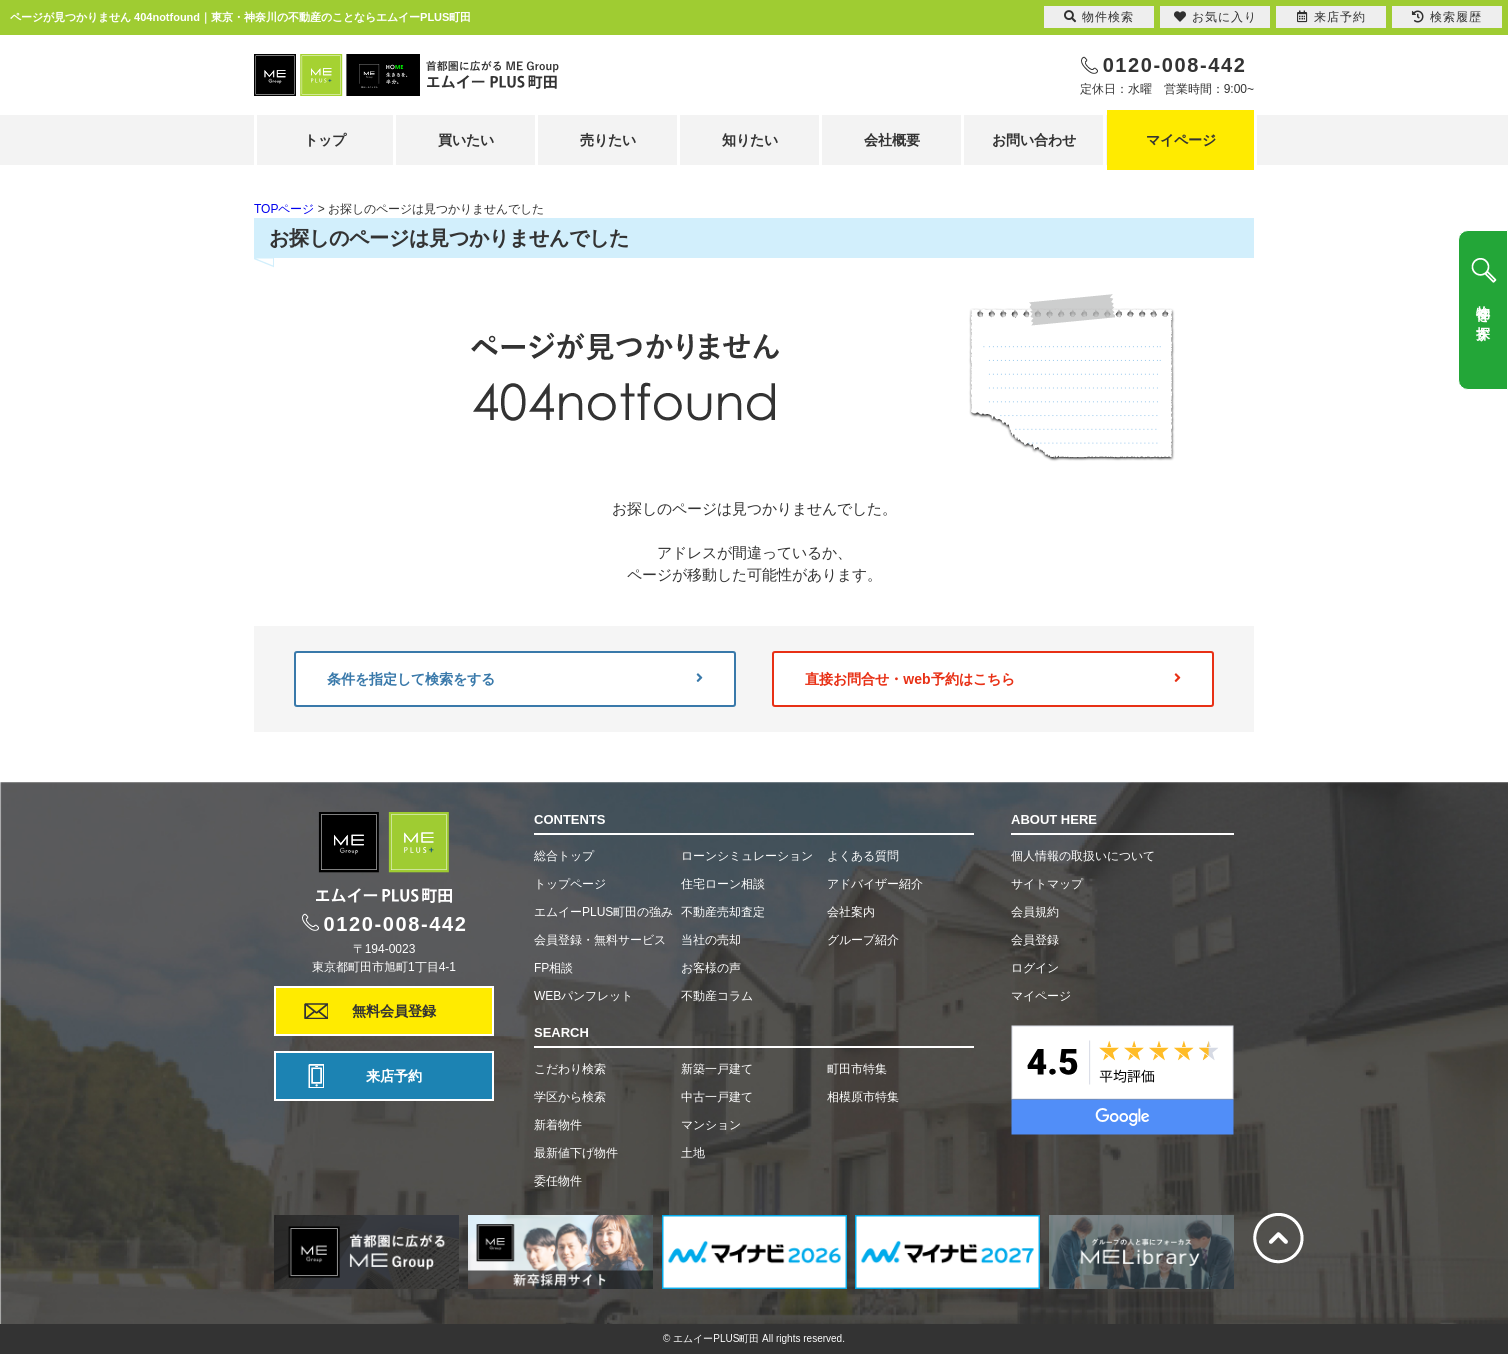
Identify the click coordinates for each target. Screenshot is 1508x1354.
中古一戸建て (717, 1097)
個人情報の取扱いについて (1083, 856)
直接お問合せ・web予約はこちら (993, 679)
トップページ (570, 884)
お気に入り (1215, 17)
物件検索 (1099, 17)
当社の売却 (711, 940)
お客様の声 (711, 968)
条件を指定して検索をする (515, 679)
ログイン (1035, 968)
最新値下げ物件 (576, 1153)
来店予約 (394, 1076)
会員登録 (1035, 940)
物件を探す (1483, 315)
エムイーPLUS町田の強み (603, 912)
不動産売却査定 (723, 912)
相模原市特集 (863, 1097)
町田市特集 (857, 1069)
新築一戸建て (717, 1069)
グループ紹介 (863, 940)
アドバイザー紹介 (875, 884)
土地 (693, 1153)
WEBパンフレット (583, 996)
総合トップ (564, 856)
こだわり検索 (570, 1069)
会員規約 (1035, 912)
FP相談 (553, 968)
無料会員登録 (394, 1011)
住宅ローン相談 (723, 884)
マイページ (1181, 140)
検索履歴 (1447, 17)
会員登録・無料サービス (600, 940)
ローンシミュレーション (747, 856)
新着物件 (558, 1125)
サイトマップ (1047, 884)
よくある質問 (863, 856)
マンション (711, 1125)
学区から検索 (570, 1097)
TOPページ (284, 209)
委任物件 (558, 1181)
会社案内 (851, 912)
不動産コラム (717, 996)
